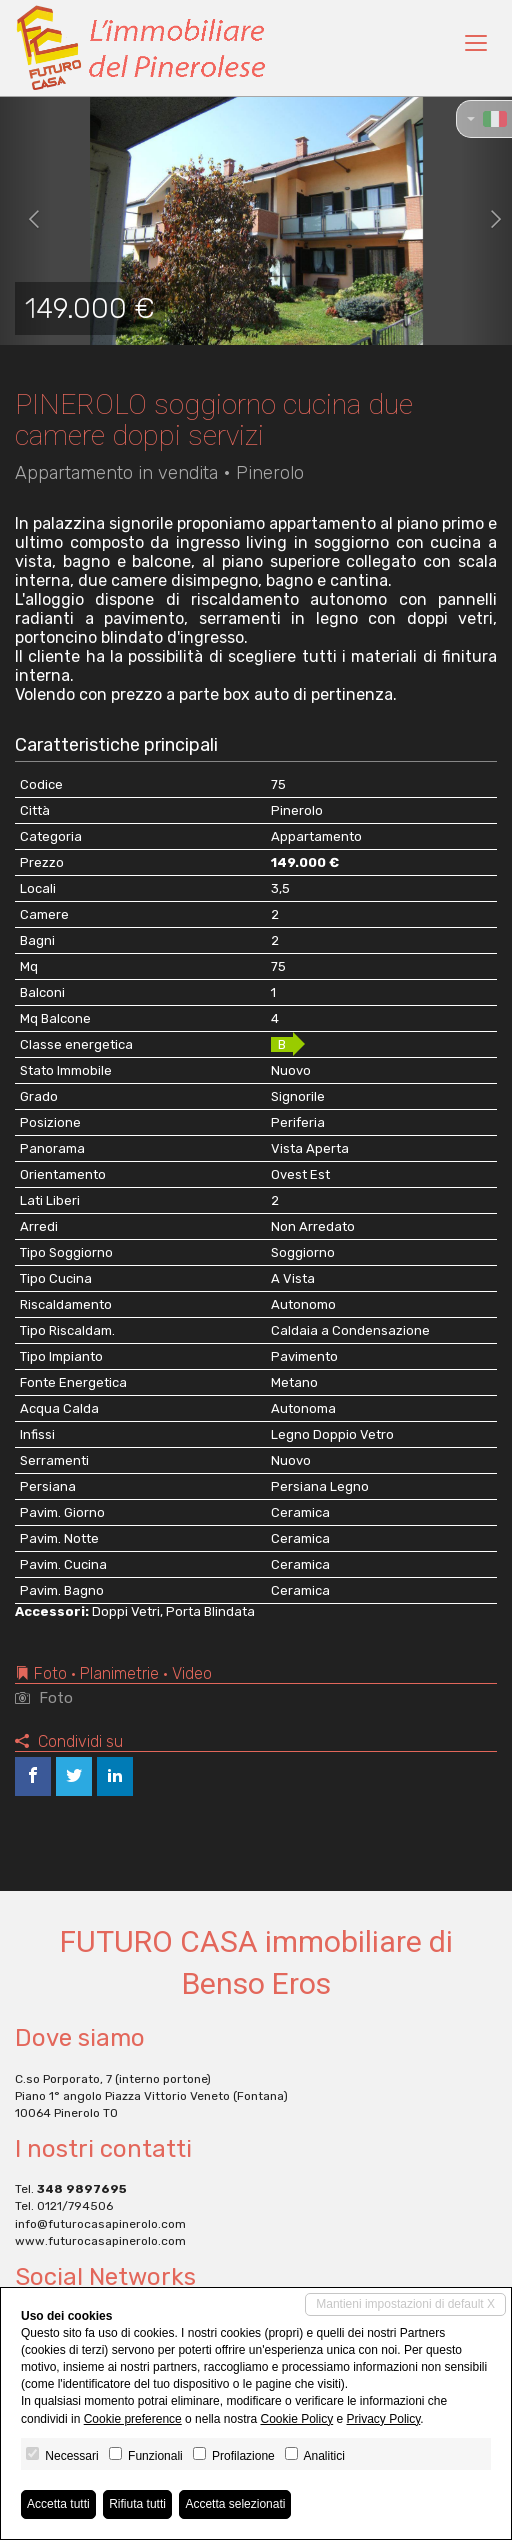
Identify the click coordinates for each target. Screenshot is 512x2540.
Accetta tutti (58, 2504)
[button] (25, 220)
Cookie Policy (296, 2419)
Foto (44, 1698)
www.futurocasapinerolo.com (100, 2241)
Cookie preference (133, 2419)
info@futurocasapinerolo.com (100, 2224)
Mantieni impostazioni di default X (405, 2304)
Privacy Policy (384, 2419)
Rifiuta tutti (137, 2504)
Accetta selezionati (235, 2504)
